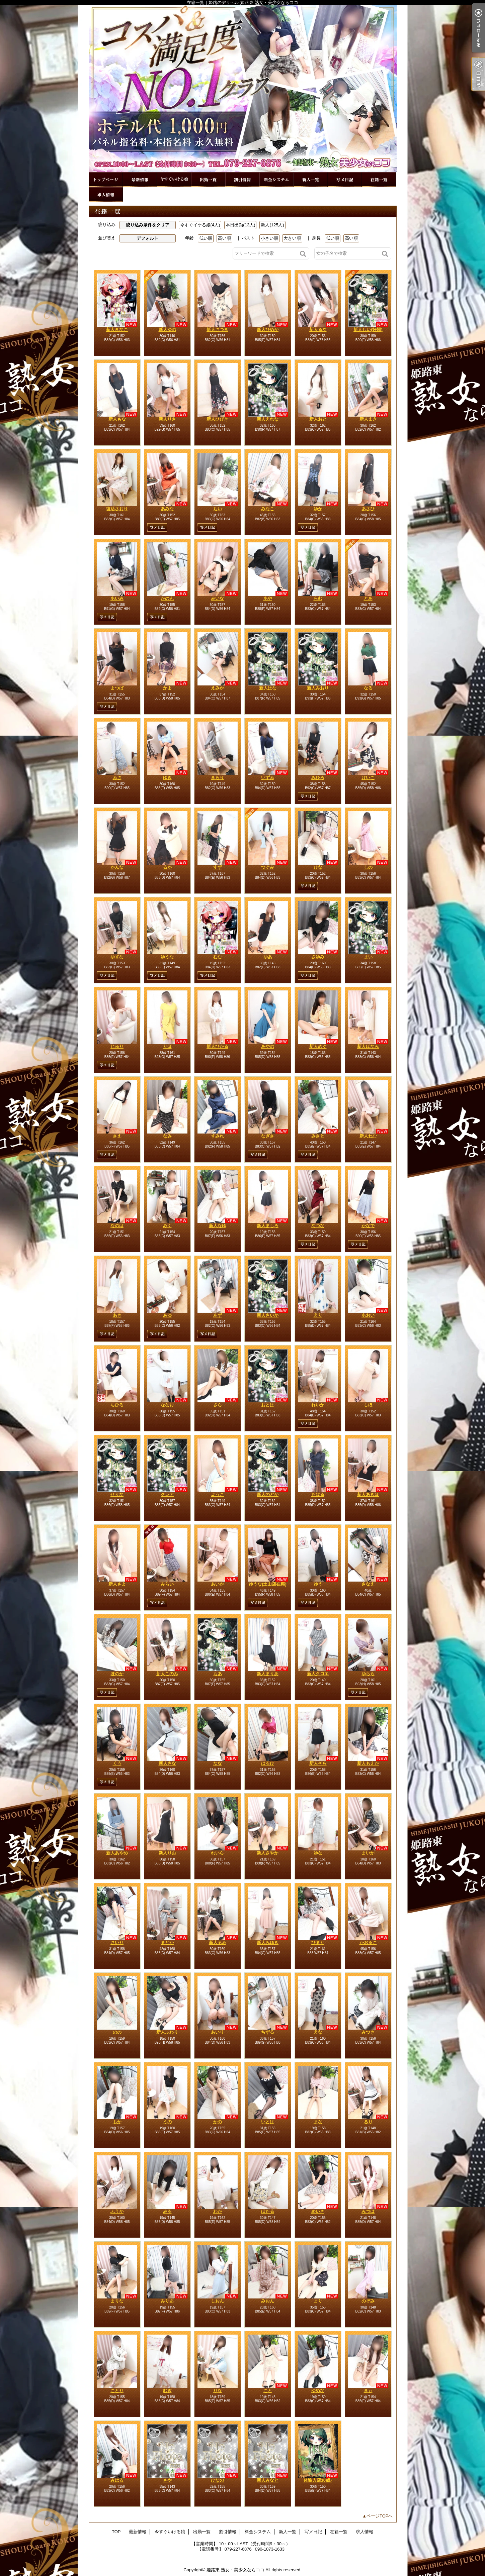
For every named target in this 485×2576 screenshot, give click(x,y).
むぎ (167, 2390)
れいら (217, 1852)
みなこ (267, 508)
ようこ (217, 1494)
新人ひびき (217, 419)
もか (117, 2121)
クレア (167, 1494)
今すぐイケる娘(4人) (200, 224)
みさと (317, 1136)
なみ (167, 1136)
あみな (167, 508)
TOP (106, 179)
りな (217, 2390)
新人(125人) (272, 224)
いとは (267, 2121)
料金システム (276, 179)
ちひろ (117, 1404)
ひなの (217, 2480)
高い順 (224, 238)
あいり (217, 2032)
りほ (167, 1046)
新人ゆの (167, 329)
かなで (368, 1225)
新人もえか (368, 1763)
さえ (117, 1136)
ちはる (317, 1494)
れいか (317, 1404)
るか (167, 867)
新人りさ (167, 419)
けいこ (368, 777)
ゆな (318, 1852)
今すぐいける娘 (174, 179)
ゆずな (117, 956)
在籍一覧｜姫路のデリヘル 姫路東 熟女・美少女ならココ (243, 88)
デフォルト (147, 238)
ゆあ (267, 956)
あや (267, 598)
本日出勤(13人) (240, 224)
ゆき (167, 777)
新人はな (267, 687)
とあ (368, 598)
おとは (267, 1404)
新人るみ (217, 1942)
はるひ (267, 1763)
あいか (217, 1584)
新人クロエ (318, 1673)
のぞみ (368, 2300)
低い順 (205, 238)
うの (167, 2121)
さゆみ (317, 956)
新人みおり (318, 687)
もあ (217, 1673)
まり (318, 2300)
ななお (167, 1404)
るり (368, 2121)
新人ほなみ (368, 1046)
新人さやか (267, 1852)
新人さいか (267, 1315)
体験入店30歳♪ (318, 2480)
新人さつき (217, 329)
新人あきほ (368, 1494)
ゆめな (317, 2390)
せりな (117, 1494)
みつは (368, 2211)
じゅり (117, 1046)
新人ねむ (368, 1136)
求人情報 (106, 194)
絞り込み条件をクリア (147, 224)
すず (217, 867)
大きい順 (292, 238)
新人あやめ (117, 1852)
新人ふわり (167, 2032)
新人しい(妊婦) (368, 329)
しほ (368, 1404)
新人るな (318, 329)
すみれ (217, 1136)
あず (217, 1315)
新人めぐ (318, 1046)
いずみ (267, 777)
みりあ (167, 2300)
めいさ (317, 2211)
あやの (267, 1046)
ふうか (117, 2211)
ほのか (117, 1673)
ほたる (267, 2211)
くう (117, 1763)
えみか (217, 687)
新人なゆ (217, 1225)
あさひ (368, 508)
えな (318, 2032)
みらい (167, 1584)
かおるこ (368, 1942)
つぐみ (267, 867)
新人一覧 (311, 179)
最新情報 (140, 179)
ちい (217, 508)
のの (117, 2032)
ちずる (267, 2032)
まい (368, 956)
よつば (117, 687)
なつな (317, 1225)
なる (368, 687)
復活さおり (117, 508)
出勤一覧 (208, 179)
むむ (217, 956)
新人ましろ (267, 1225)
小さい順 (269, 238)
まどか (167, 1942)
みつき (368, 2032)
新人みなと (267, 2480)
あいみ (117, 598)
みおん (267, 2300)
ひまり (317, 1942)
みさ (117, 777)
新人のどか (267, 1494)
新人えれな (267, 419)
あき (117, 1315)
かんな (117, 867)
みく (167, 1225)
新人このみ (167, 1673)
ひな (318, 867)
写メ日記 (345, 179)
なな (217, 1763)
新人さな (167, 1763)
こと (267, 2390)
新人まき (368, 419)
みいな (217, 598)
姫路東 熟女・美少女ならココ (235, 2569)
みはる (117, 2480)
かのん (167, 598)
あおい (368, 1315)
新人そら (318, 1763)
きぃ (368, 2390)
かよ (167, 687)
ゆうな (167, 956)
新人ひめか (267, 329)
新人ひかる (217, 1046)
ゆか (318, 508)
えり (318, 1315)
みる (167, 2211)
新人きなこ (117, 329)
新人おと (318, 419)
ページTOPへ (380, 2515)
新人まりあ (267, 1673)
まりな (117, 2300)
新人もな (117, 419)
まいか (368, 1852)
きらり (217, 777)
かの (217, 2121)
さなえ (368, 1584)
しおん (217, 2300)
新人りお (167, 1852)
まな (318, 2121)
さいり (117, 1942)
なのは (117, 1225)
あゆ (167, 1315)
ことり (117, 2390)
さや (167, 2480)
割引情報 (242, 179)
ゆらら (368, 1673)
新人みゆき (267, 1942)
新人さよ (117, 1584)
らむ (318, 598)
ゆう (318, 1584)
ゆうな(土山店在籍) (268, 1584)
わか (217, 2211)
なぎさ (267, 1136)
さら (217, 1404)
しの (368, 867)
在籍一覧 (379, 179)
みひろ (317, 777)
